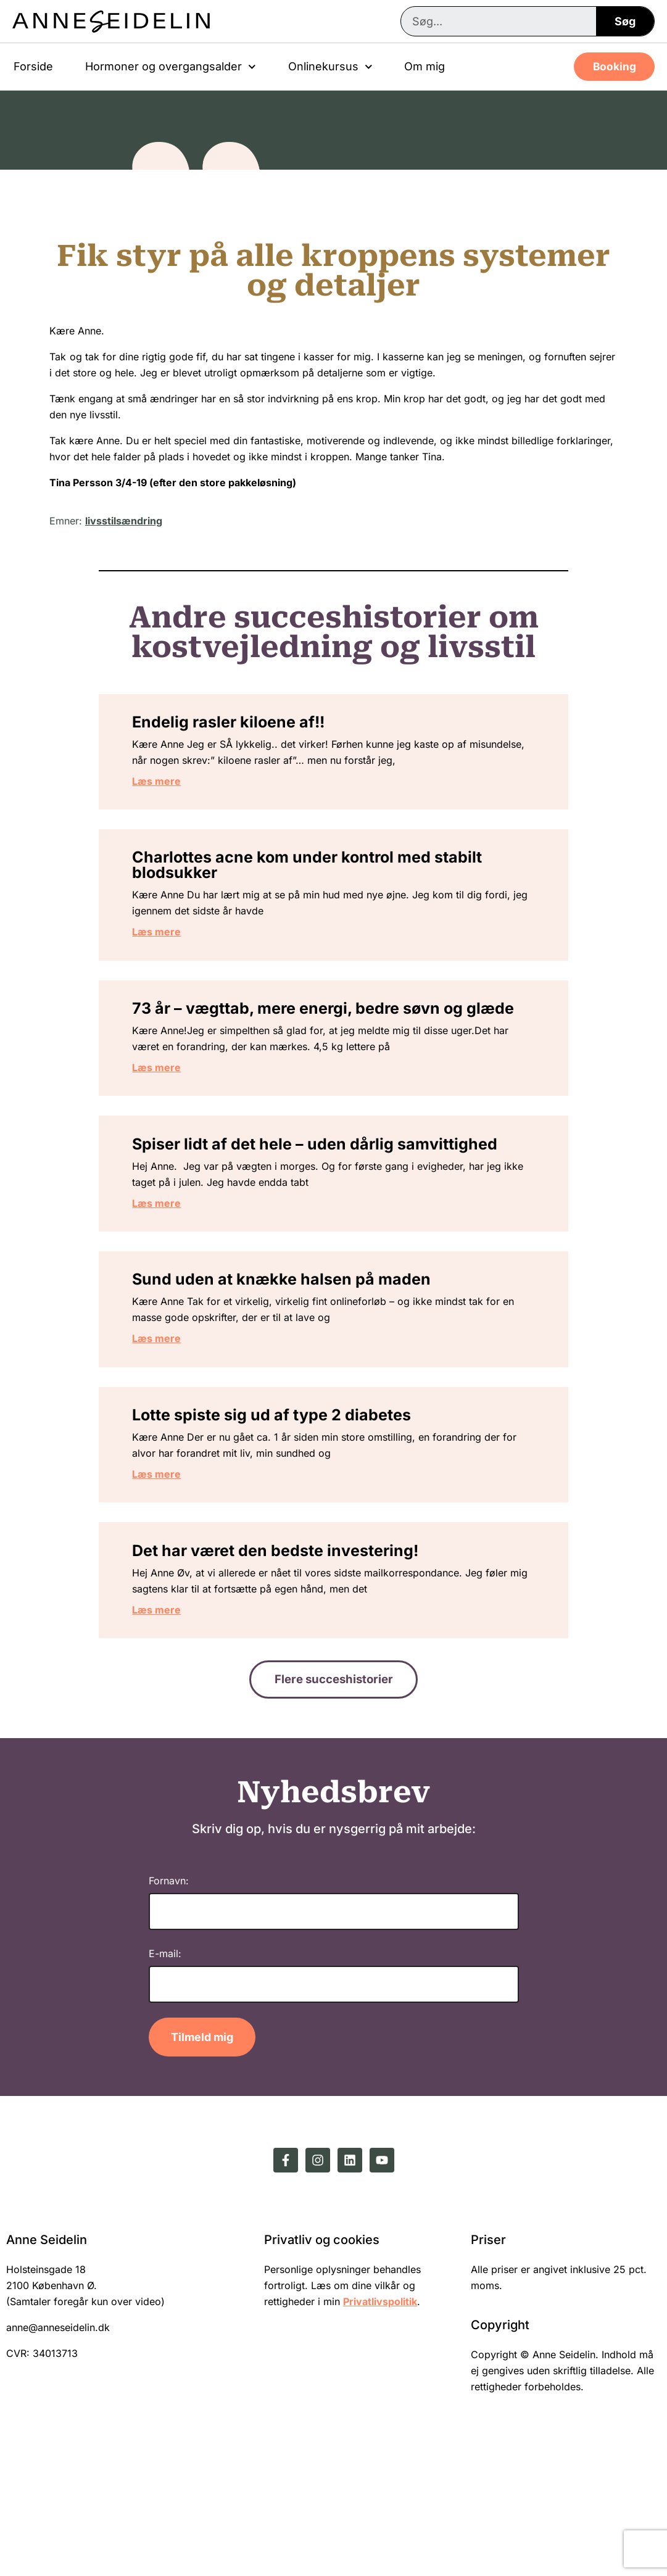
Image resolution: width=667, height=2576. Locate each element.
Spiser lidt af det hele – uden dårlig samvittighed (285, 1213)
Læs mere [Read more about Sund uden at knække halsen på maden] (178, 1429)
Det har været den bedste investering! (297, 1667)
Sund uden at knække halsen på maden (303, 1369)
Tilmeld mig (202, 2162)
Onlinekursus (330, 67)
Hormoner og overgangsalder (170, 67)
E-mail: (165, 2079)
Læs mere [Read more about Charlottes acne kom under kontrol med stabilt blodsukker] (178, 952)
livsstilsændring (123, 521)
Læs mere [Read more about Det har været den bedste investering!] (178, 1726)
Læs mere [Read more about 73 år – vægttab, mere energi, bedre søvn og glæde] (178, 1116)
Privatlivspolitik (380, 2427)
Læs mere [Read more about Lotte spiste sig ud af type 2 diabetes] (178, 1578)
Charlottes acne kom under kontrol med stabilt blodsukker (329, 885)
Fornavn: (169, 2006)
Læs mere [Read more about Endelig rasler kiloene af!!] (178, 788)
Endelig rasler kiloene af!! (250, 728)
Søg (625, 21)
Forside (33, 66)
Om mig (424, 66)
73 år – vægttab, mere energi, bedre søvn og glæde (319, 1049)
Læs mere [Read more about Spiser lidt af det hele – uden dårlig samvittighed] (178, 1280)
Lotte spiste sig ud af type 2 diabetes (293, 1518)
